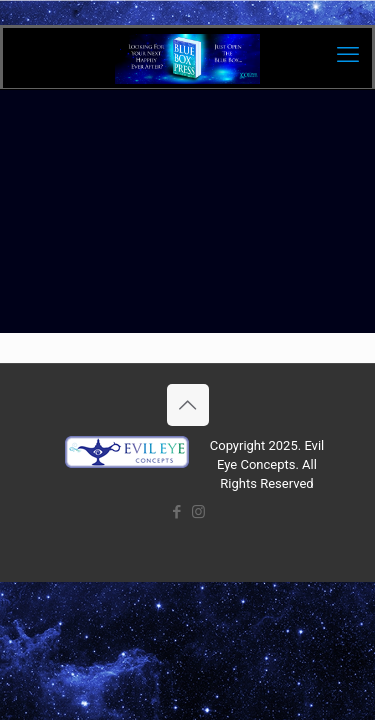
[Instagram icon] (198, 512)
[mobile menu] (348, 55)
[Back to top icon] (188, 405)
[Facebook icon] (177, 512)
